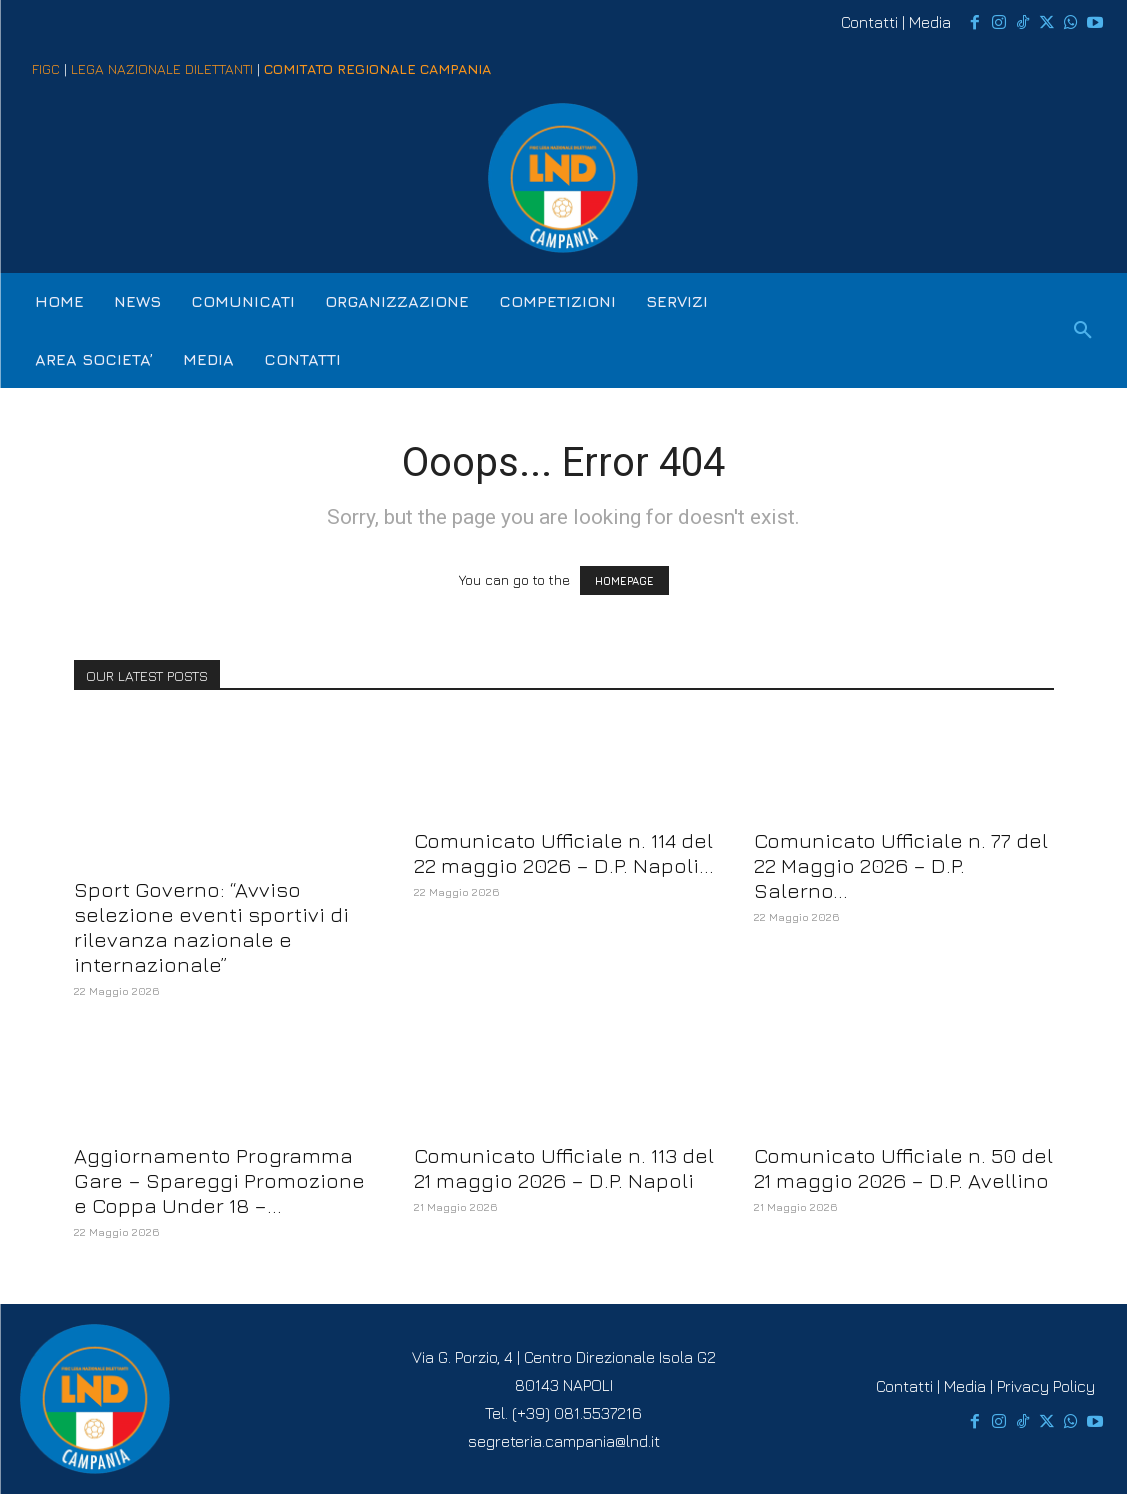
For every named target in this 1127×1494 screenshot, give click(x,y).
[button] (1083, 331)
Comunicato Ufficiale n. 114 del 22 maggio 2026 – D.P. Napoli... (564, 853)
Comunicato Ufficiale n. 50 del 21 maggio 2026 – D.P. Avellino (903, 1168)
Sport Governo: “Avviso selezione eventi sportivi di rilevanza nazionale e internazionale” (211, 927)
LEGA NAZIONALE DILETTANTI (162, 68)
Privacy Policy (1046, 1386)
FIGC (46, 68)
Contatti (869, 22)
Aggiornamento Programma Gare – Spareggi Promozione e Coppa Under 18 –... (219, 1180)
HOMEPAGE (624, 580)
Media (930, 22)
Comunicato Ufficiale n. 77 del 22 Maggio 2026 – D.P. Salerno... (901, 865)
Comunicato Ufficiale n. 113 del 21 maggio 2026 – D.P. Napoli (564, 1168)
